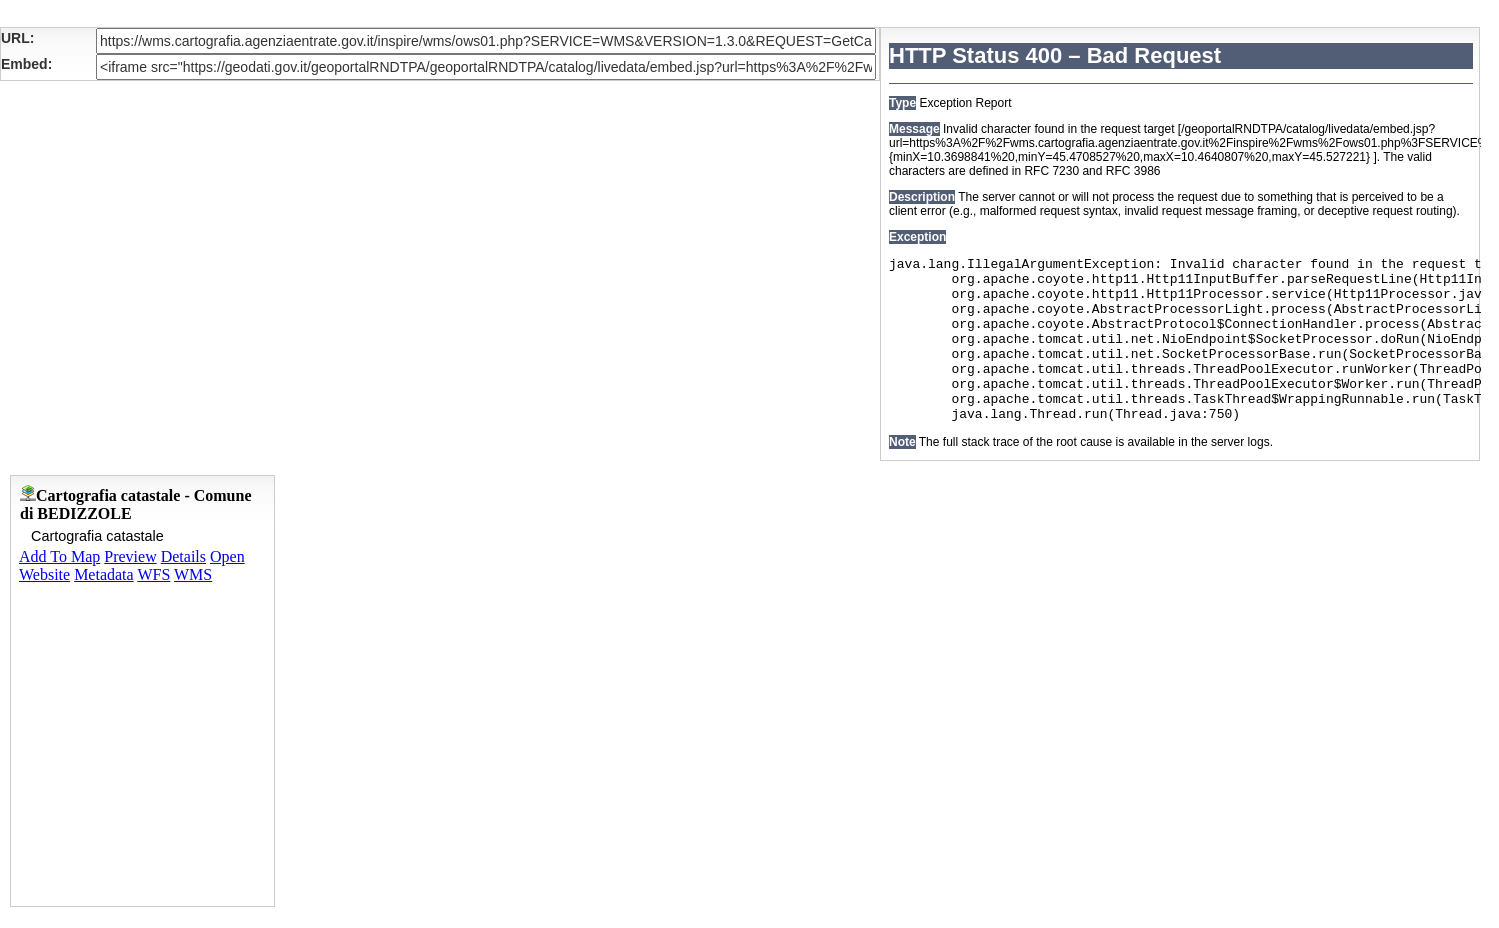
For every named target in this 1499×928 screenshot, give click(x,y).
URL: (17, 38)
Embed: (26, 64)
